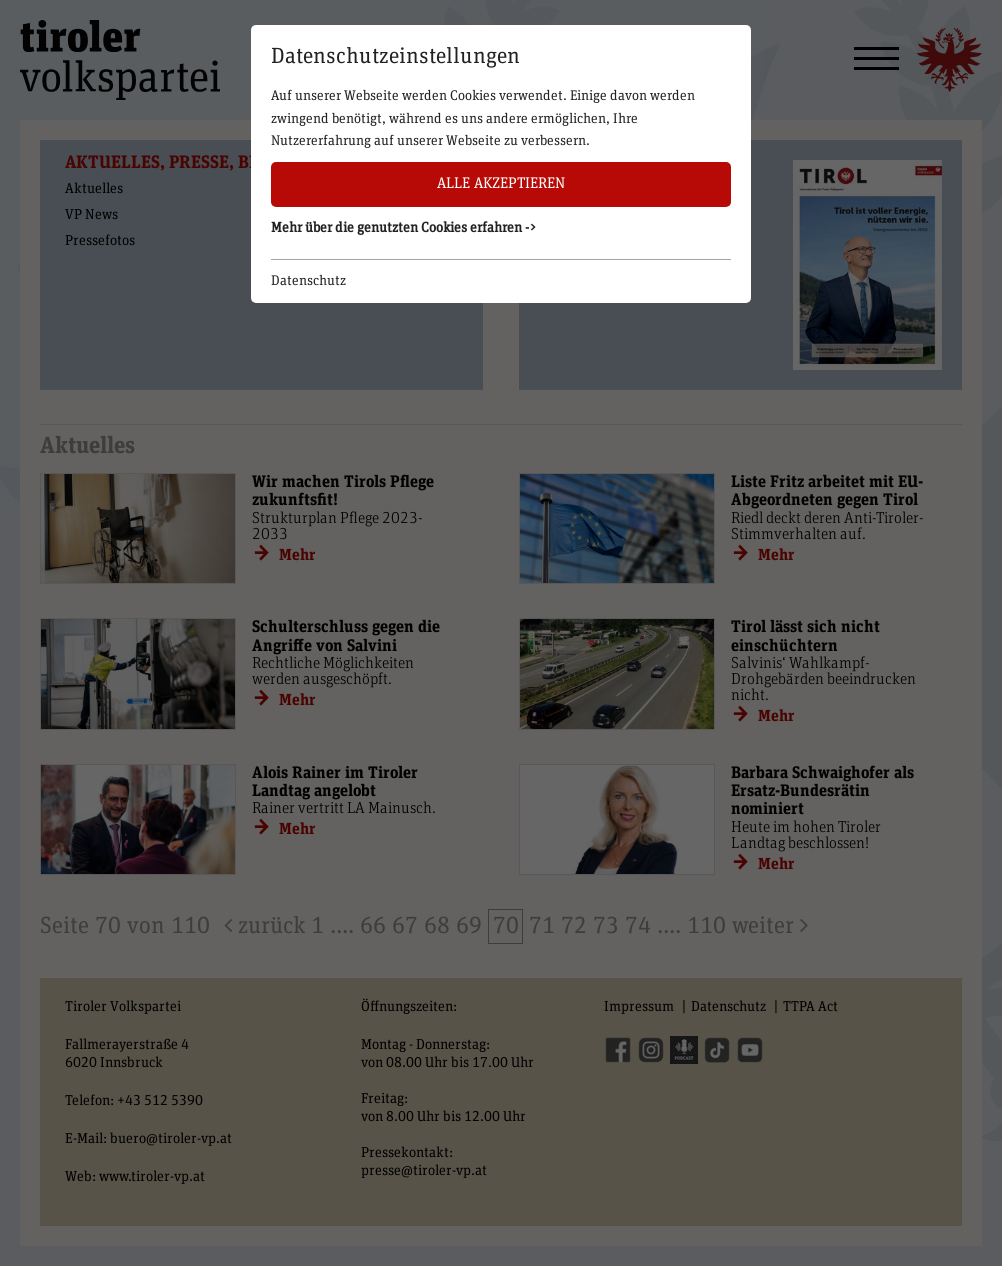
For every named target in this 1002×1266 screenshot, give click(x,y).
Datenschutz (308, 281)
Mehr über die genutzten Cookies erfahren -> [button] (404, 228)
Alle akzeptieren (501, 183)
